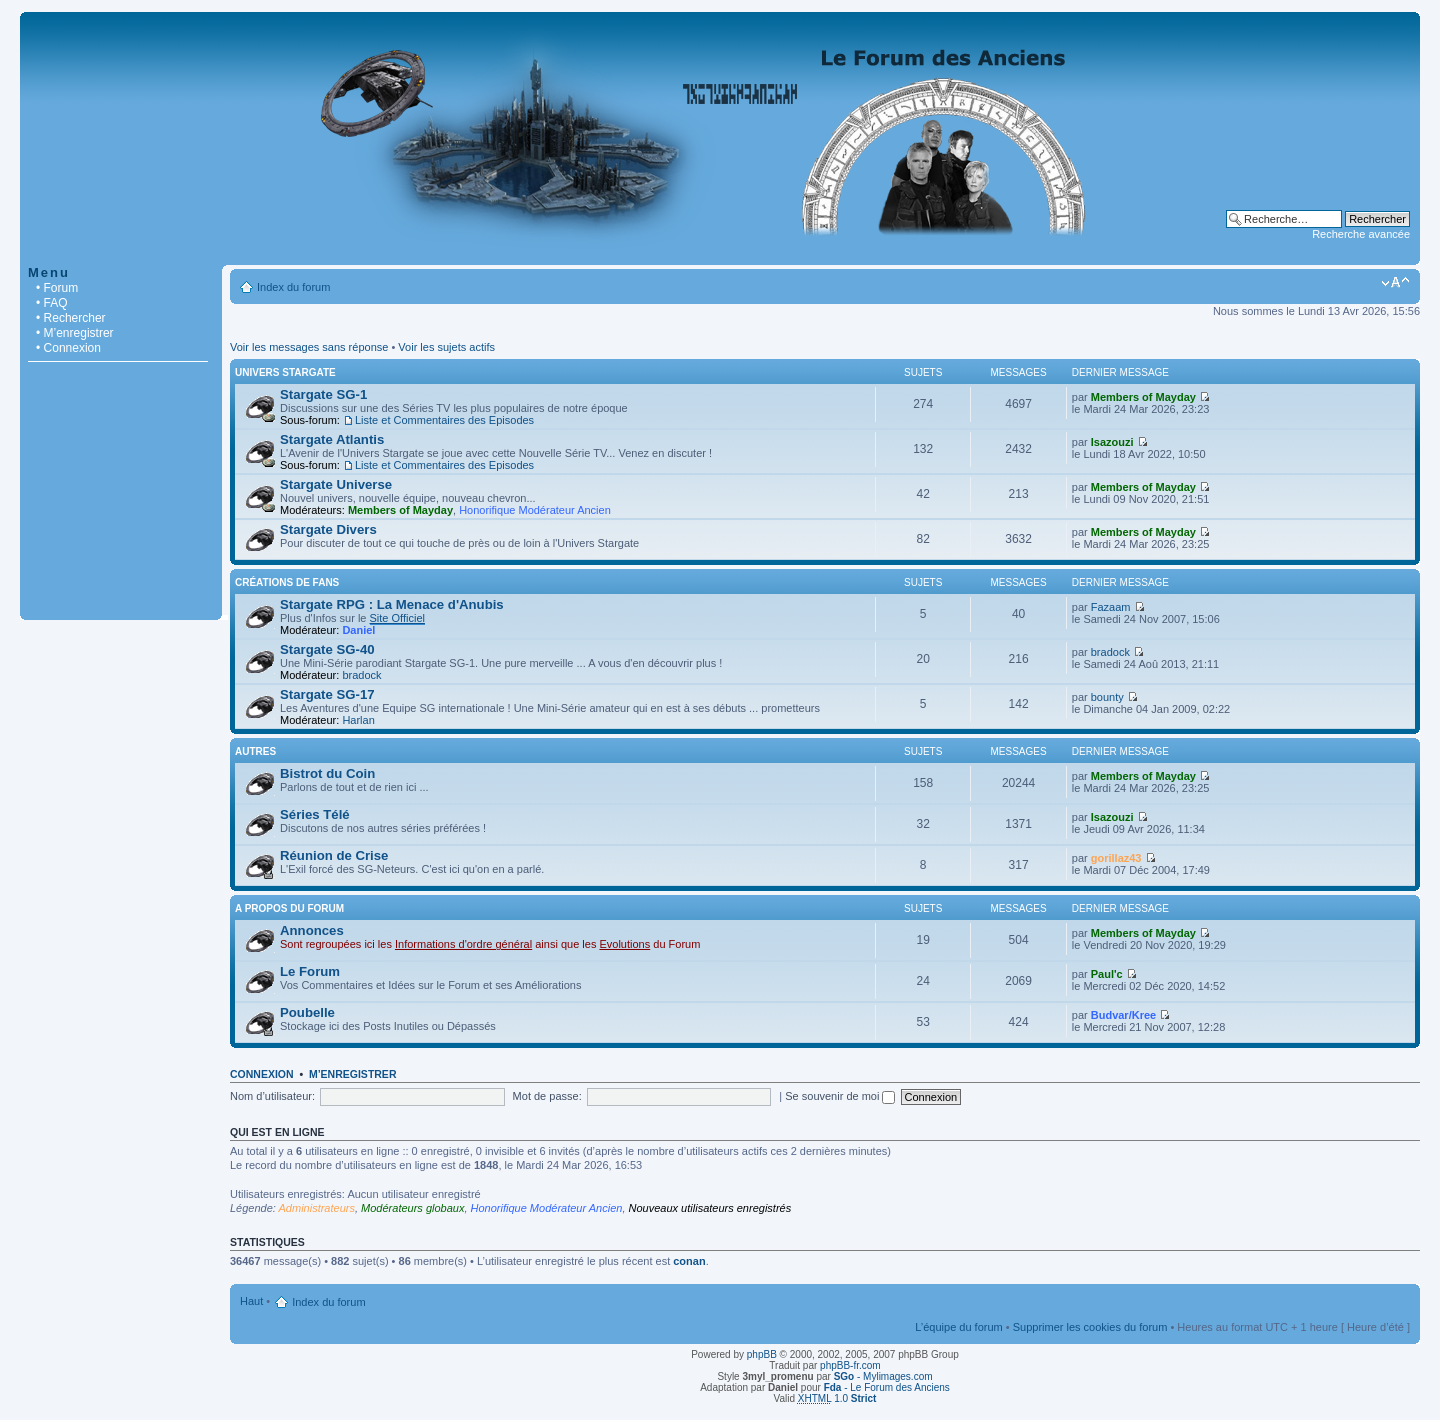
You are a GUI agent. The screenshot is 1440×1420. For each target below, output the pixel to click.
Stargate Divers (328, 529)
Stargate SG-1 (323, 394)
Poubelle (307, 1012)
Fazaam (1111, 607)
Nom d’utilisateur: (272, 1096)
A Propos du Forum (289, 908)
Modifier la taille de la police (1395, 283)
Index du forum (293, 287)
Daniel (358, 630)
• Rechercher (71, 318)
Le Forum (310, 971)
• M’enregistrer (75, 333)
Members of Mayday (1143, 397)
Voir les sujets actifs (446, 347)
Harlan (358, 720)
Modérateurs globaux (412, 1208)
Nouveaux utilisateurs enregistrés (710, 1208)
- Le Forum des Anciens (887, 1387)
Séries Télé (315, 814)
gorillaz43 (1116, 858)
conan (689, 1261)
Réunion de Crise (334, 855)
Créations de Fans (287, 582)
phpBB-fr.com (850, 1365)
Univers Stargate (285, 372)
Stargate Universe (336, 484)
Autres (255, 751)
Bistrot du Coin (327, 773)
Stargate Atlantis (332, 439)
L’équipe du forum (958, 1327)
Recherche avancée (1361, 234)
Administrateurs (317, 1208)
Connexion (262, 1074)
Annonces (312, 930)
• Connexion (68, 348)
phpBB (762, 1354)
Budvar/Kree (1123, 1015)
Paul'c (1107, 974)
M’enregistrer (353, 1074)
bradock (361, 675)
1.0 (837, 1398)
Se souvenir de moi (840, 1096)
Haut (251, 1301)
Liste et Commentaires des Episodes (444, 420)
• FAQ (52, 303)
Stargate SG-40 (327, 649)
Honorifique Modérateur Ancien (535, 510)
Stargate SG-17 (327, 694)
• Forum (57, 288)
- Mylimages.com (883, 1376)
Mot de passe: (547, 1096)
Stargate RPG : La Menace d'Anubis (392, 604)
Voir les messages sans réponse (309, 347)
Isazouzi (1112, 442)
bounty (1107, 697)
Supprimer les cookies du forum (1090, 1327)
